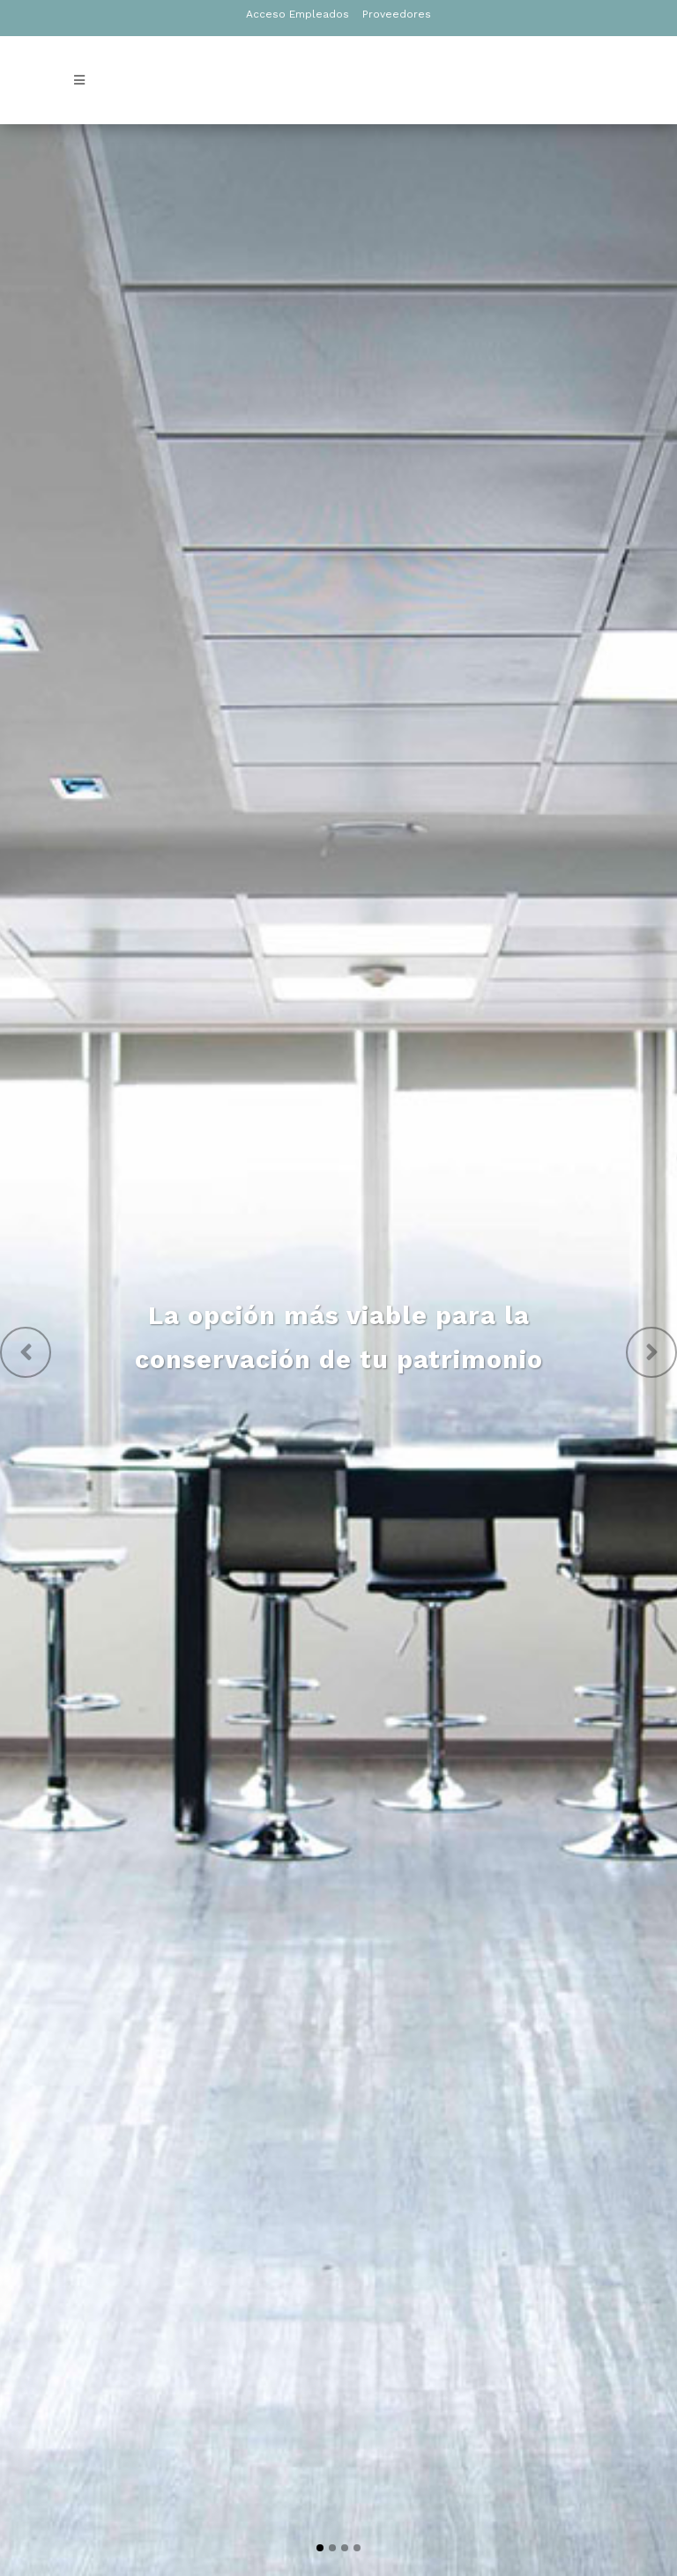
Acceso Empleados (297, 14)
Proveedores (396, 14)
